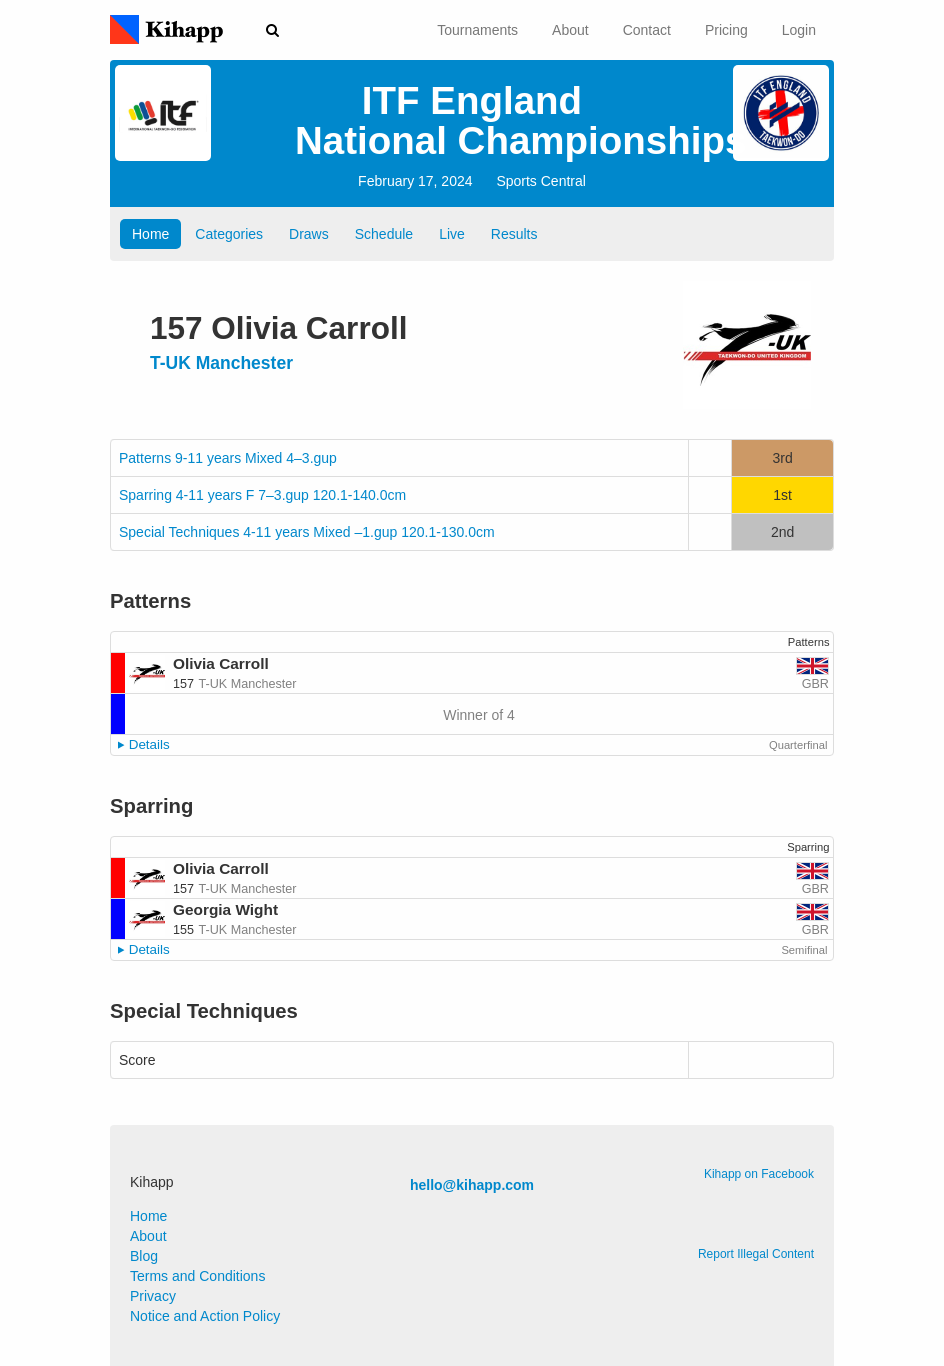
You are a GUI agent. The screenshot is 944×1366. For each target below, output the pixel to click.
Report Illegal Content (756, 1254)
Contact (647, 30)
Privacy (153, 1296)
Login (799, 30)
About (570, 30)
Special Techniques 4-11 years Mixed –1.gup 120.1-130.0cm (307, 532)
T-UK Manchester (221, 363)
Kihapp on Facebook (759, 1174)
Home (150, 234)
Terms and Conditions (197, 1276)
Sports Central (540, 181)
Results (514, 234)
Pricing (726, 30)
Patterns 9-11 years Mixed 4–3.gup (228, 458)
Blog (144, 1256)
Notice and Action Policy (205, 1316)
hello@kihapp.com (472, 1185)
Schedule (384, 234)
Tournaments (477, 30)
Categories (229, 234)
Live (452, 234)
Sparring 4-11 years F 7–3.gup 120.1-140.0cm (262, 495)
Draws (309, 234)
